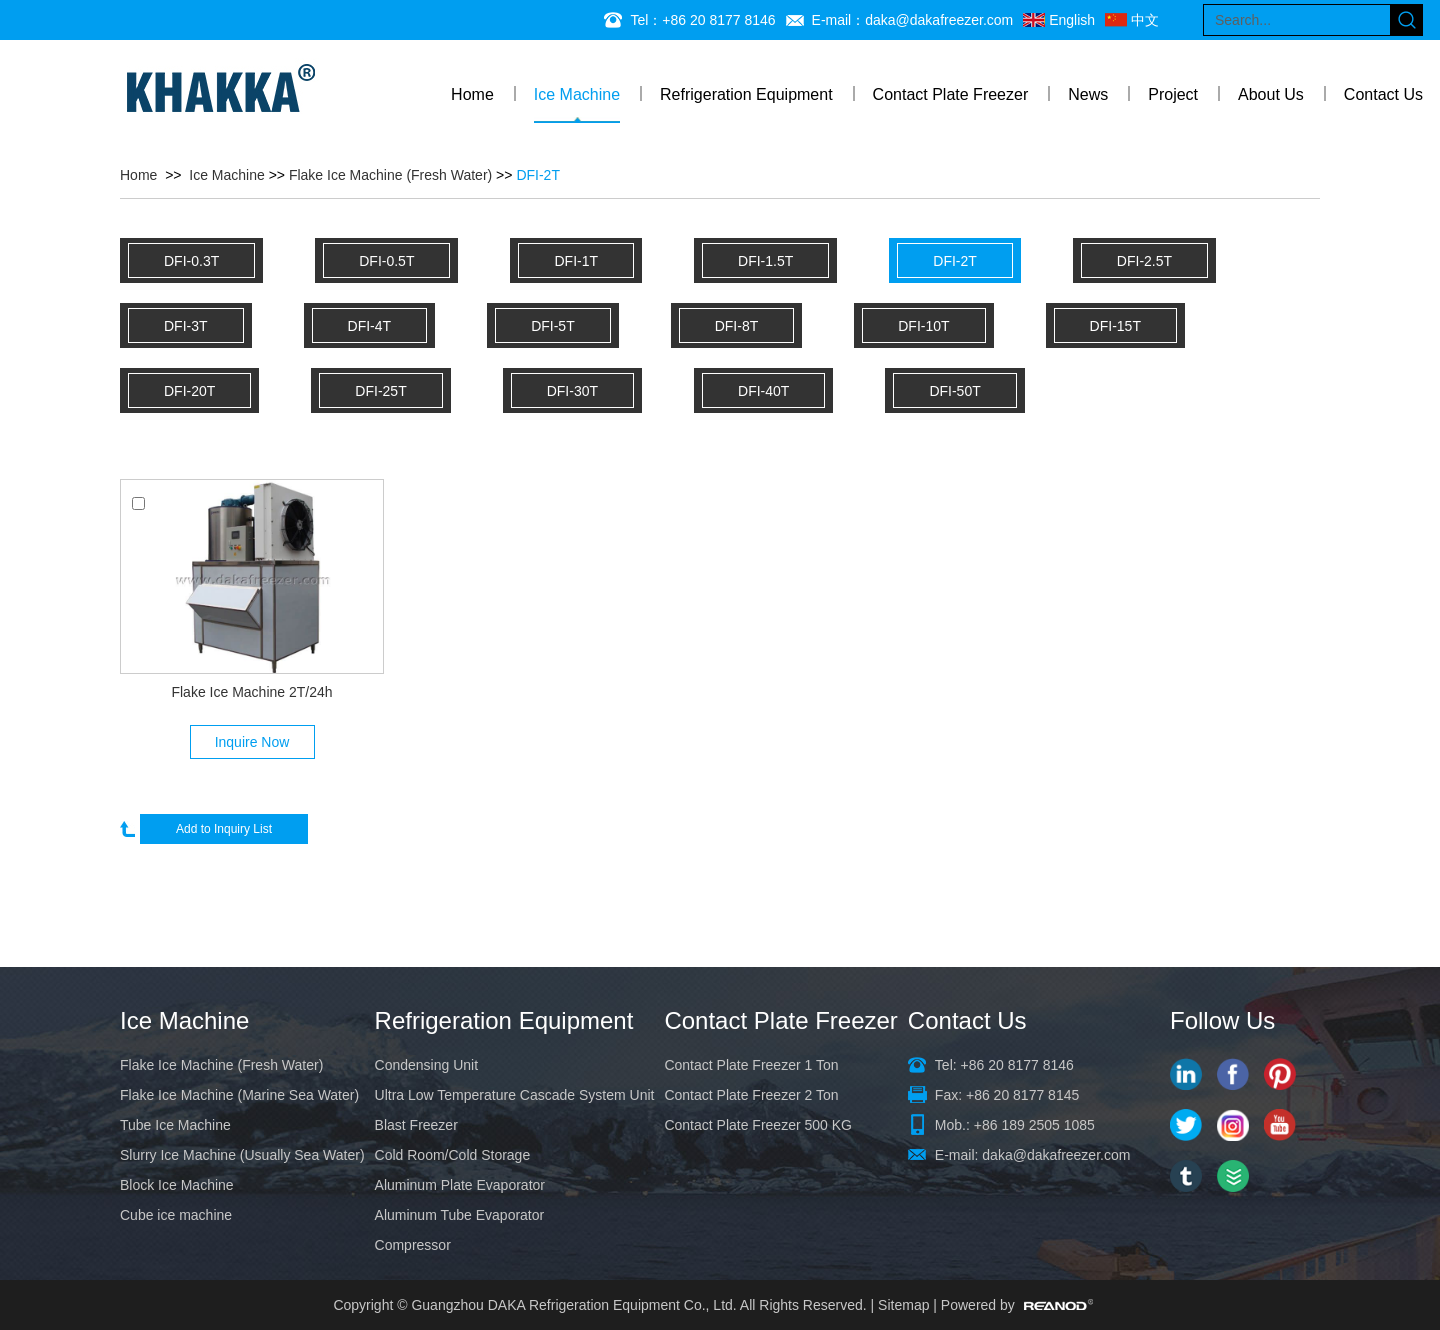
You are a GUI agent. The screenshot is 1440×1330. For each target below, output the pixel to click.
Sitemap (903, 1305)
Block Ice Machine (177, 1185)
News (1088, 94)
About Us (1271, 94)
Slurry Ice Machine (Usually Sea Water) (242, 1155)
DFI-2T (538, 175)
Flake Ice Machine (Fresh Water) (390, 175)
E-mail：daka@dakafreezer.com (913, 20)
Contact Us (1383, 94)
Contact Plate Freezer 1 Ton (751, 1065)
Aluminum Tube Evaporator (460, 1215)
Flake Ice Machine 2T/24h (251, 692)
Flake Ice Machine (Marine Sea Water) (239, 1095)
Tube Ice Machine (175, 1125)
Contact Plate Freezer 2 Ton (751, 1095)
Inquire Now (252, 742)
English (1072, 20)
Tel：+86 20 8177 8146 (702, 20)
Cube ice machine (176, 1215)
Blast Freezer (416, 1125)
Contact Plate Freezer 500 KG (758, 1125)
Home (472, 94)
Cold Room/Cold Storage (453, 1155)
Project (1173, 94)
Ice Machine (577, 94)
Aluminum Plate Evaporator (460, 1185)
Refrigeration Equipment (746, 94)
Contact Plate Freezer (951, 94)
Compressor (413, 1245)
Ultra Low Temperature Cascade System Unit (515, 1095)
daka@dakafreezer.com (1056, 1155)
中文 (1145, 20)
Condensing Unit (427, 1065)
